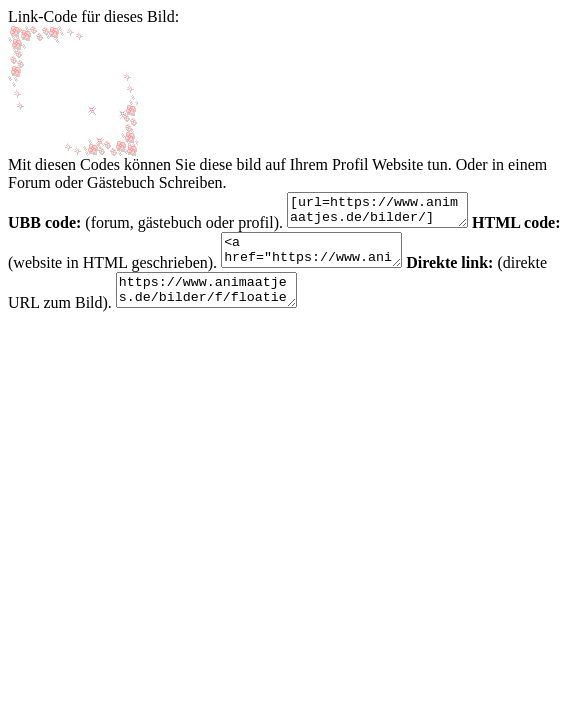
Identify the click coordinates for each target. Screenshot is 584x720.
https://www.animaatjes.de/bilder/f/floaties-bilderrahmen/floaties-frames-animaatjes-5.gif (270, 305)
